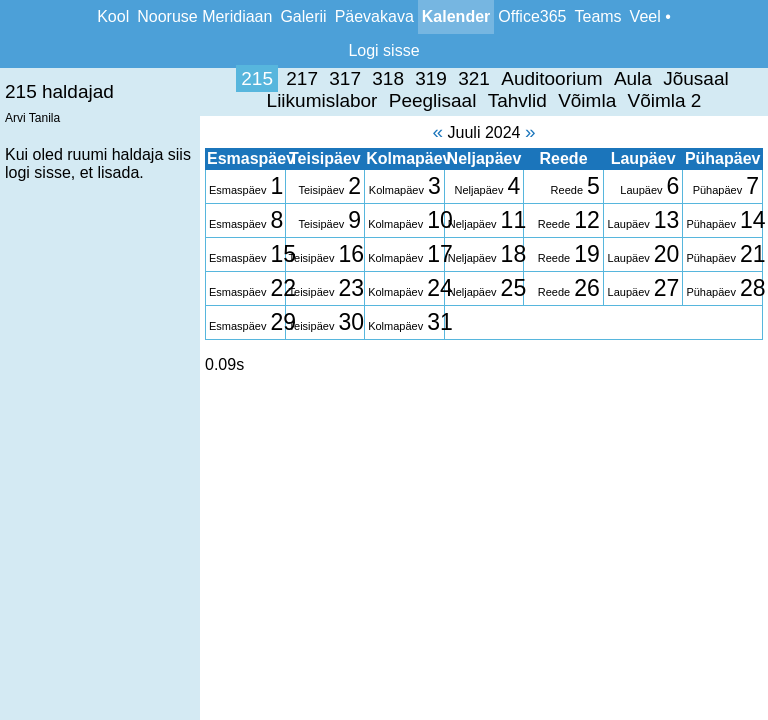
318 (178, 78)
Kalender (456, 16)
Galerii (303, 16)
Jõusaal (486, 78)
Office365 (532, 16)
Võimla (377, 100)
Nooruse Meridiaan (204, 16)
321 (264, 78)
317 (135, 78)
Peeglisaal (696, 78)
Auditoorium (341, 78)
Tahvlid (306, 100)
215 (47, 78)
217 (92, 78)
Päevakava (374, 16)
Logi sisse (383, 50)
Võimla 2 (454, 100)
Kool (113, 16)
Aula (422, 78)
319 (221, 78)
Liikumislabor (584, 78)
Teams (597, 16)
